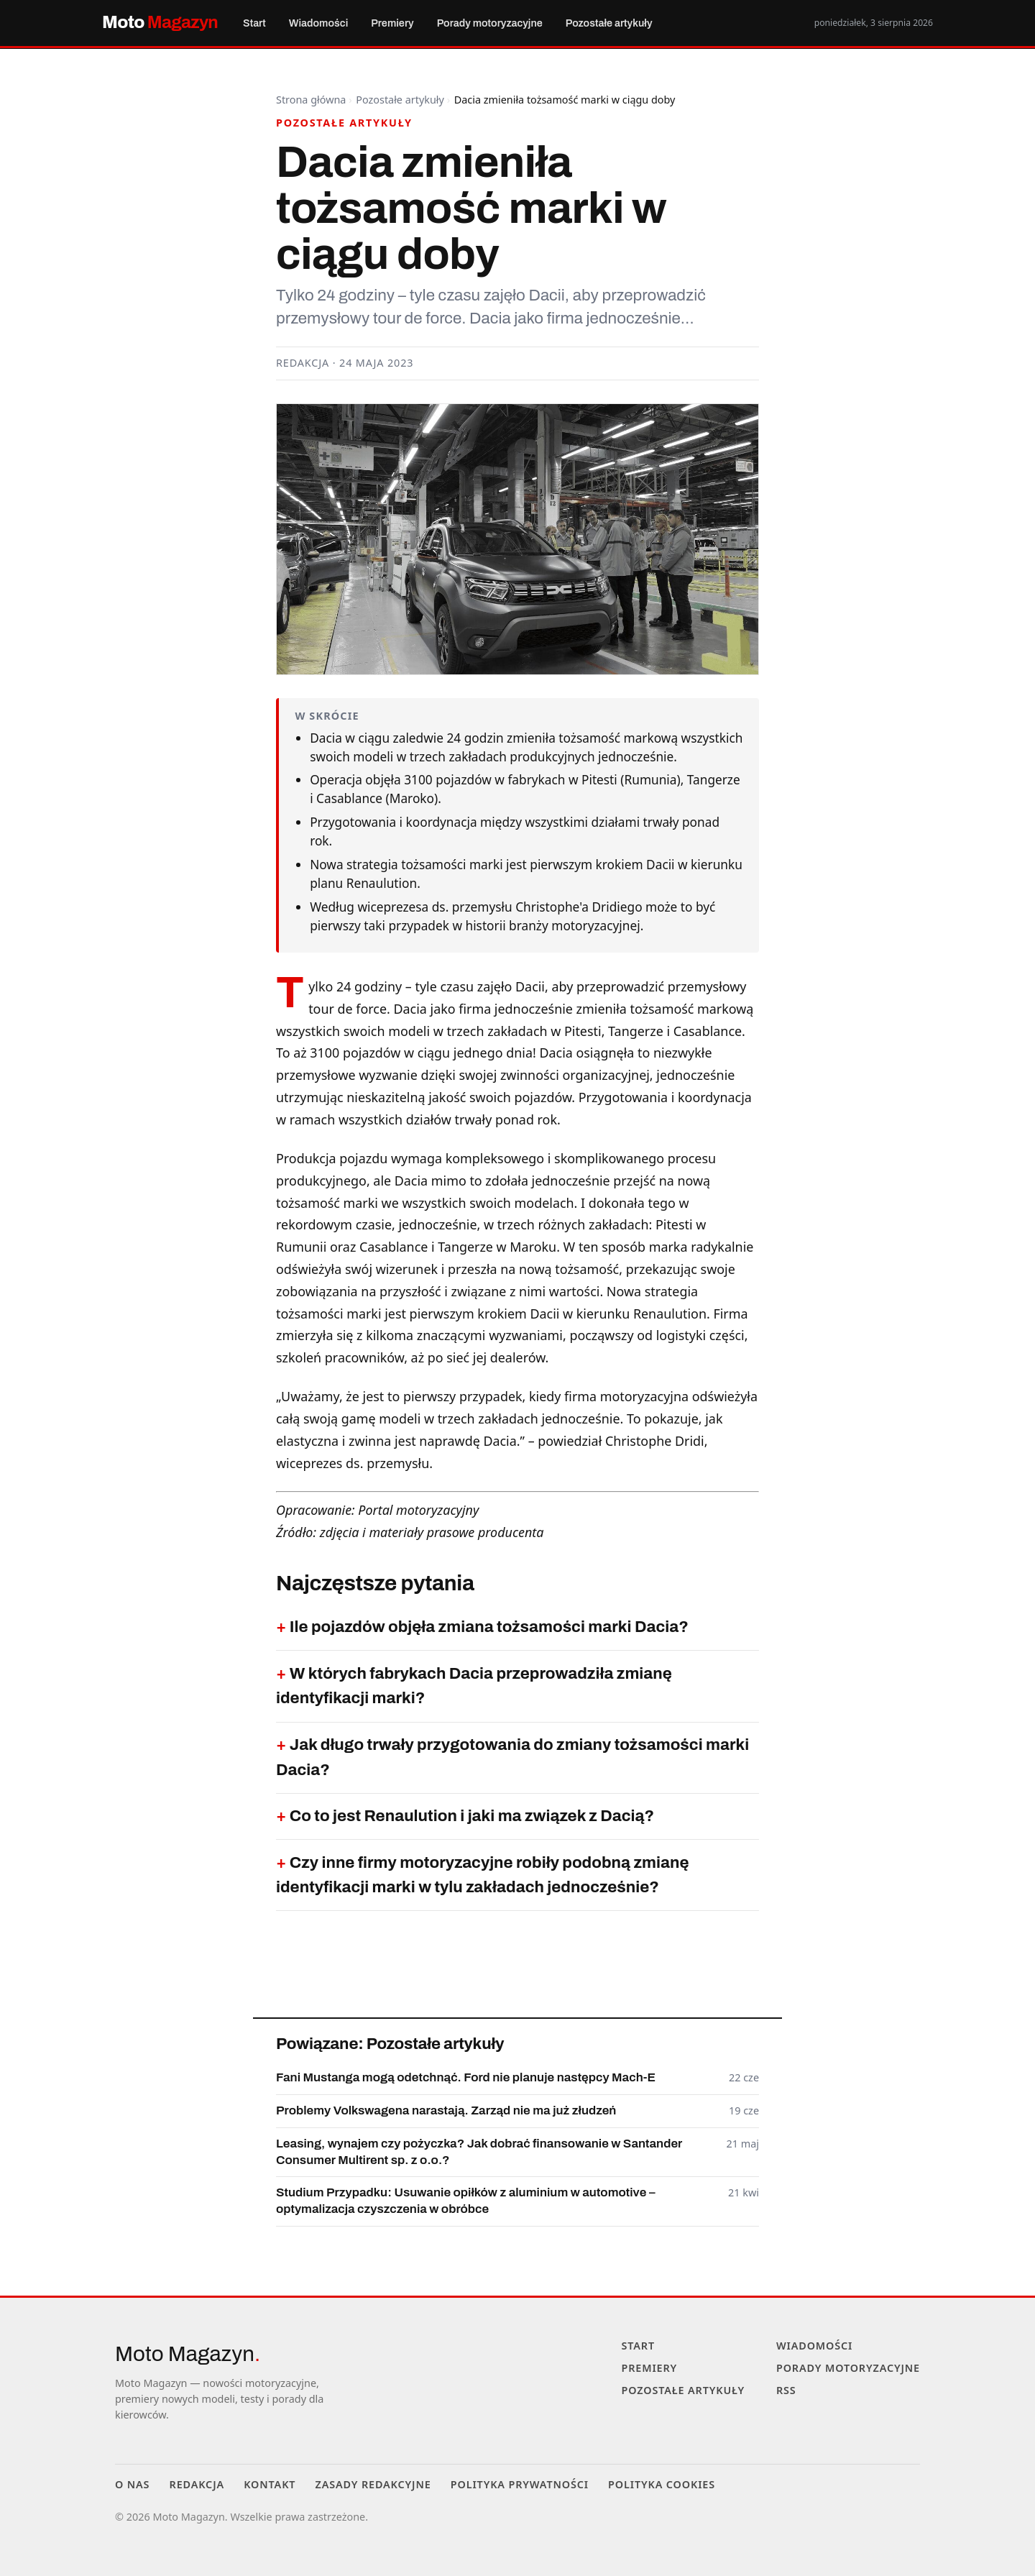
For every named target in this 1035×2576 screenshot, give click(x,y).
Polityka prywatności (520, 2484)
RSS (786, 2390)
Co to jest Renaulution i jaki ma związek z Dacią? (472, 1816)
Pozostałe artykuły (569, 22)
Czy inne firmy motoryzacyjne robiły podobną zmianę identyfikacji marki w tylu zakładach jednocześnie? (482, 1875)
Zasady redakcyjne (373, 2484)
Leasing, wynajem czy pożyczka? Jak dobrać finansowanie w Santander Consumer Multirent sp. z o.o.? (479, 2151)
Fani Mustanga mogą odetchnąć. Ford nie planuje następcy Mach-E (466, 2077)
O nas (132, 2484)
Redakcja (197, 2484)
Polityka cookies (661, 2484)
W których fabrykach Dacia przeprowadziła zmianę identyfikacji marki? (474, 1686)
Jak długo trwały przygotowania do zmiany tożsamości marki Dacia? (512, 1757)
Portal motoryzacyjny (418, 1509)
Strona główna (311, 99)
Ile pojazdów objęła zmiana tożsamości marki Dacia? (489, 1627)
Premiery (372, 22)
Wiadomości (307, 22)
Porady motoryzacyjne (460, 22)
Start (251, 22)
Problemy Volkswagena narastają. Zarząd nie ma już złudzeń (446, 2110)
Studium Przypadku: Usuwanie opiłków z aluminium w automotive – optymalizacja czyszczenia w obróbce (466, 2200)
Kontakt (269, 2484)
